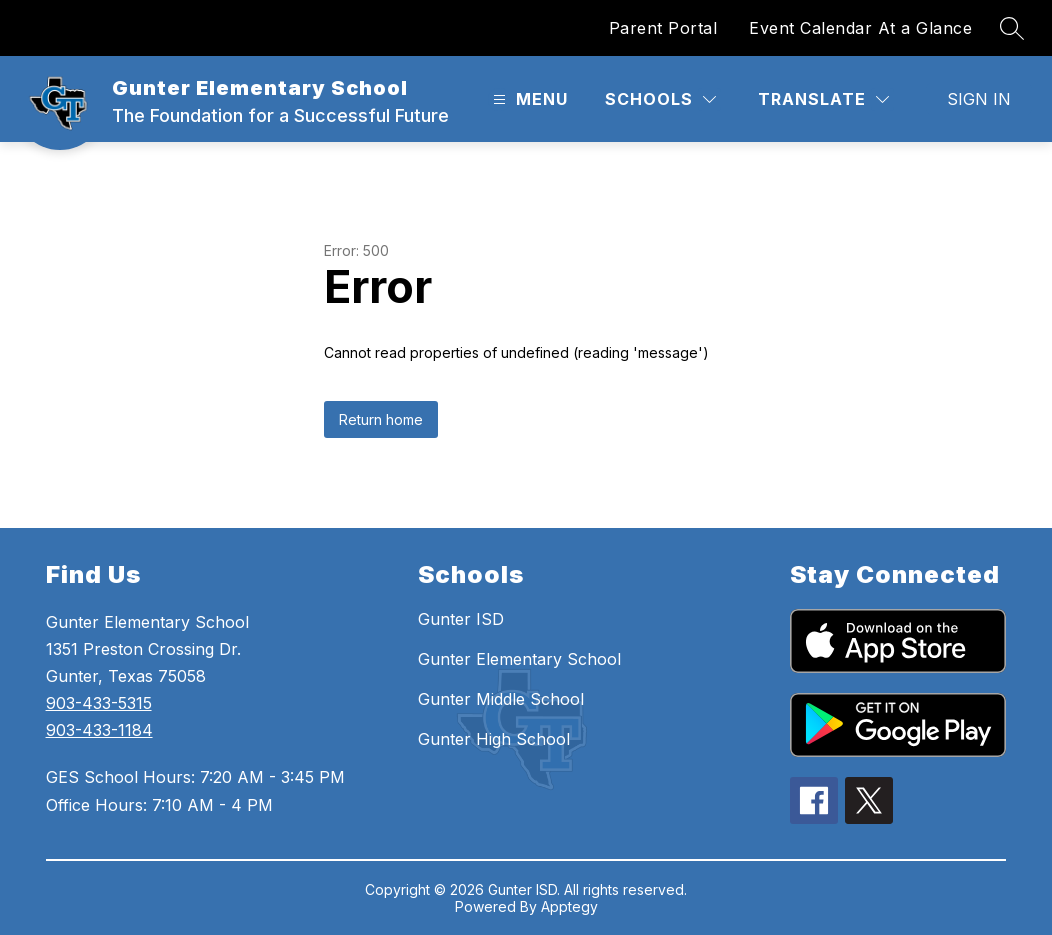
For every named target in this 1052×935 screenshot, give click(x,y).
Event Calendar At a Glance (860, 28)
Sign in (979, 99)
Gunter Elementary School (519, 659)
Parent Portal (663, 28)
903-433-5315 (99, 703)
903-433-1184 (99, 730)
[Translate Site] (823, 99)
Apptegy (569, 906)
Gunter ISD (461, 619)
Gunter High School (494, 739)
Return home (381, 419)
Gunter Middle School (501, 699)
